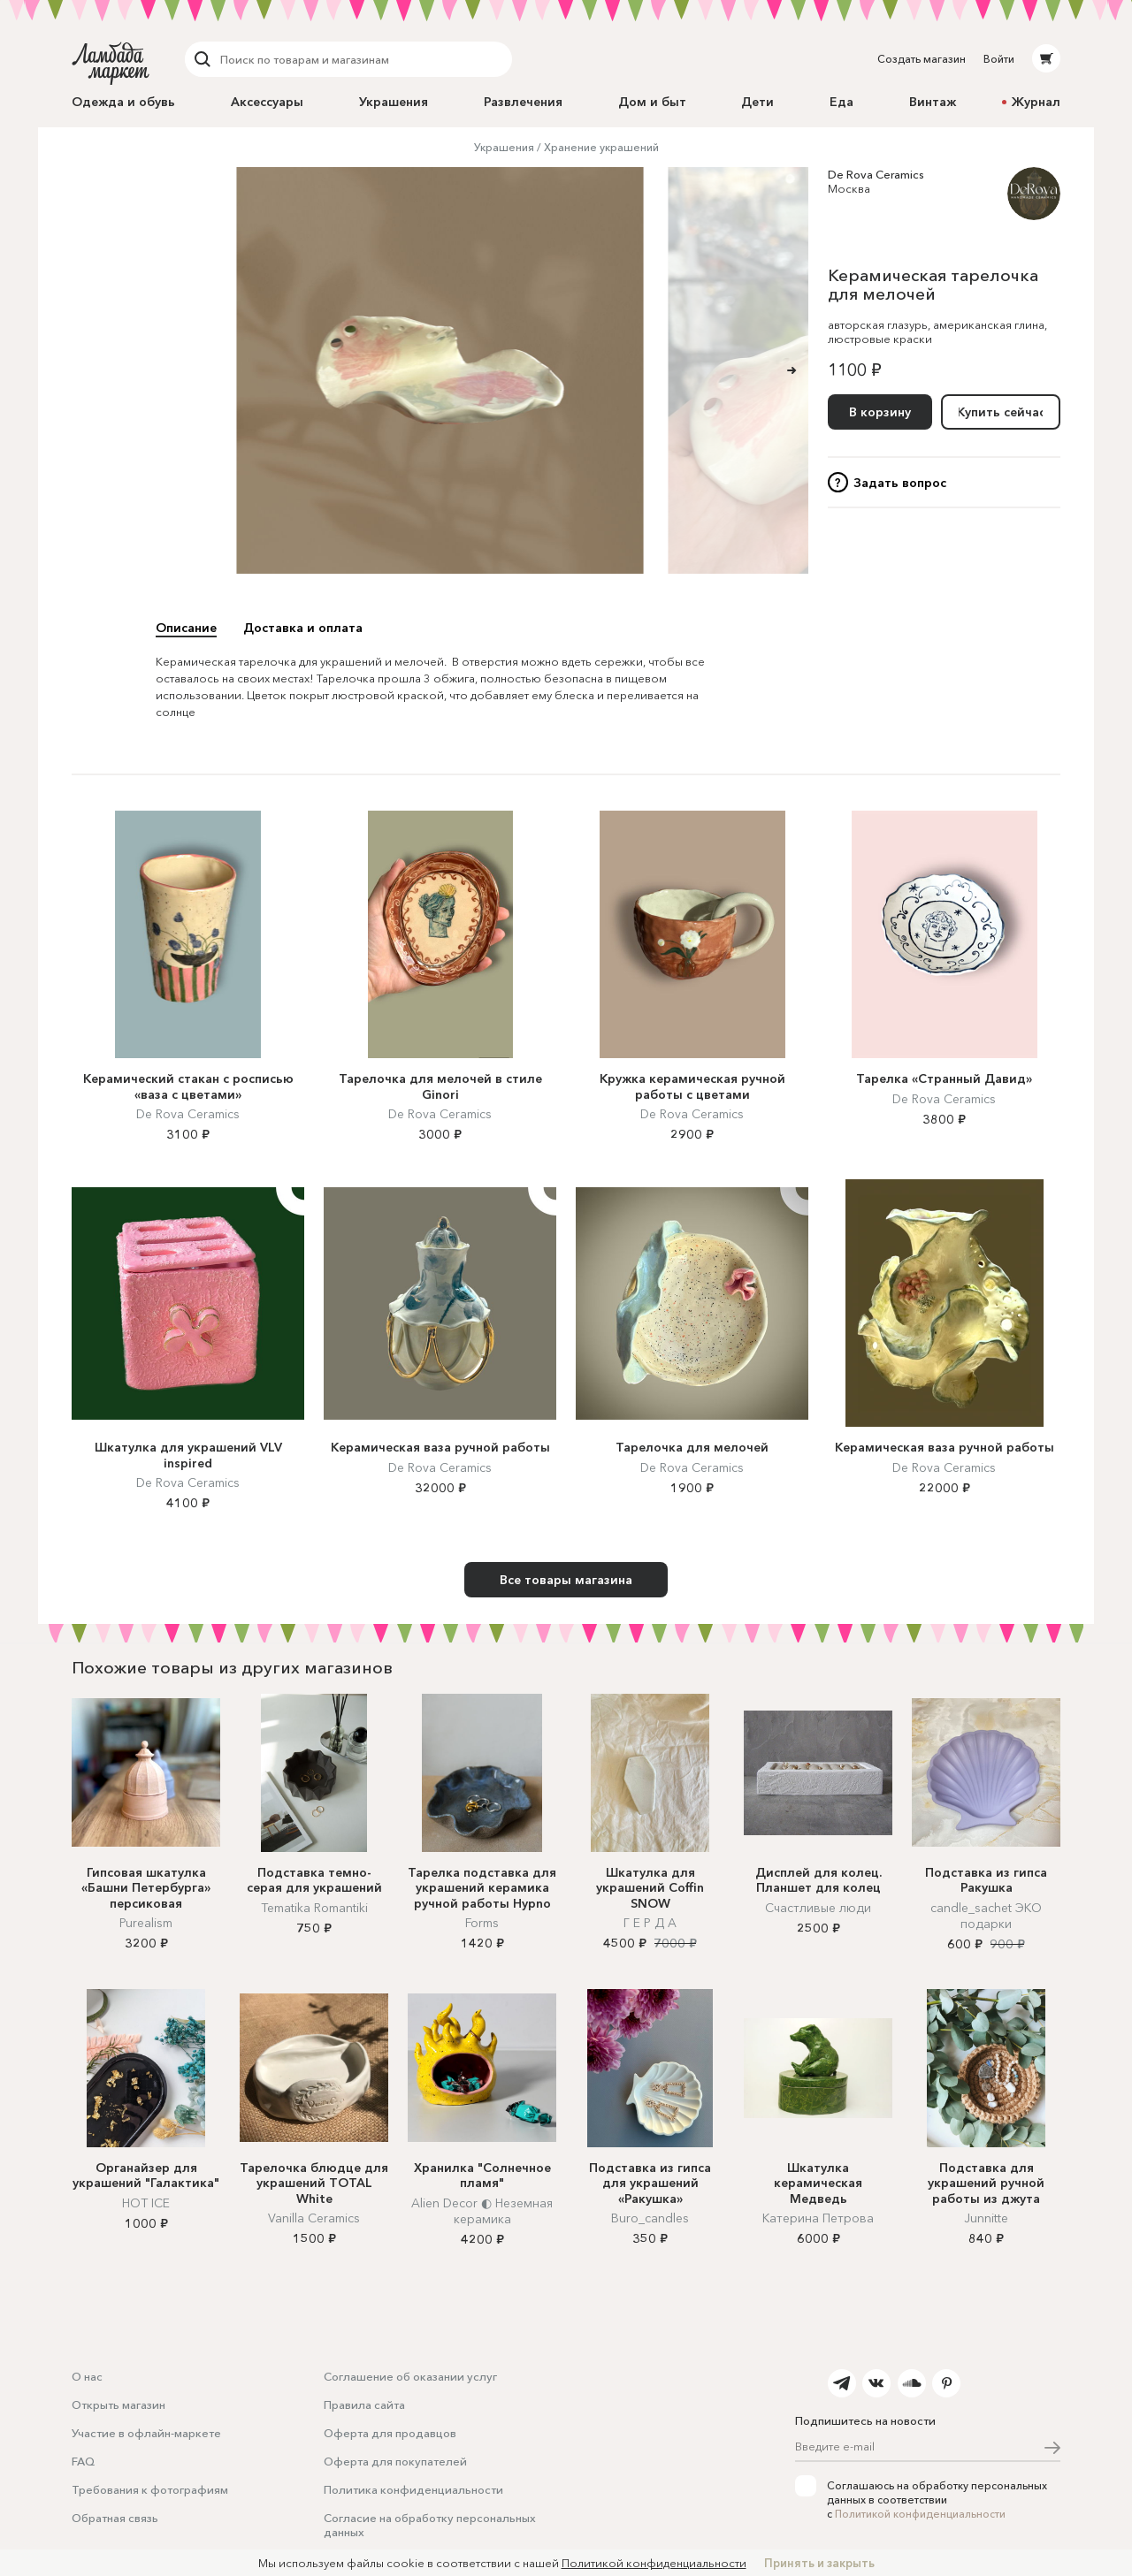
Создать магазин (921, 58)
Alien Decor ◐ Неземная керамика (482, 2211)
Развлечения (523, 102)
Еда (841, 102)
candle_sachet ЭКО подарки (986, 1916)
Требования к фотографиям (150, 2489)
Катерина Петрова (818, 2218)
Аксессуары (267, 102)
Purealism (145, 1923)
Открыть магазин (118, 2404)
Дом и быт (652, 102)
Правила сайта (364, 2404)
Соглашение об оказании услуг (410, 2376)
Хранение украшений (601, 147)
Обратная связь (115, 2518)
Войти (998, 58)
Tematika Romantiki (314, 1908)
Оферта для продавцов (390, 2433)
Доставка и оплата (303, 628)
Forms (482, 1923)
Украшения (393, 102)
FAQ (83, 2461)
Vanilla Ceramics (314, 2218)
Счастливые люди (818, 1908)
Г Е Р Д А (650, 1923)
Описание (186, 628)
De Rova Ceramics (876, 174)
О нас (87, 2376)
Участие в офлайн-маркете (146, 2433)
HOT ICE (146, 2203)
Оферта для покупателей (395, 2461)
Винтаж (932, 102)
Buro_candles (650, 2218)
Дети (757, 102)
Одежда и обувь (123, 102)
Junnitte (986, 2218)
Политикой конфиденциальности (920, 2513)
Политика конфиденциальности (413, 2489)
